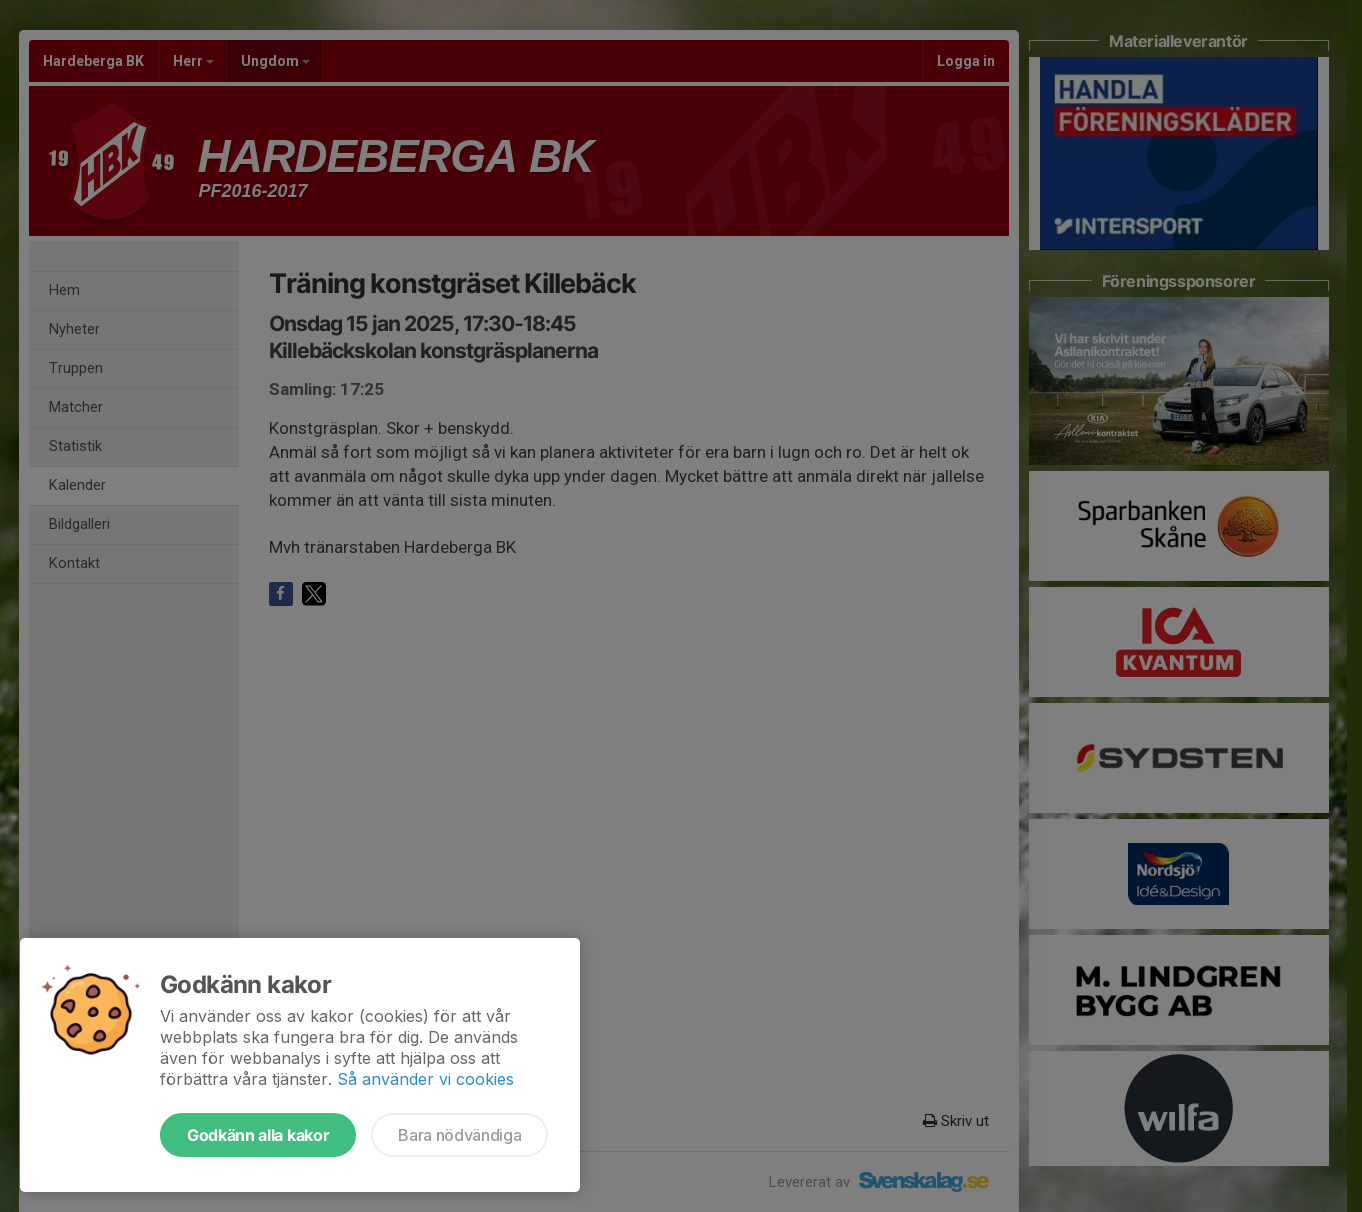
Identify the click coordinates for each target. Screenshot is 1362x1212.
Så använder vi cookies (425, 1079)
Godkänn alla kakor (258, 1135)
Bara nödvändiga (459, 1135)
